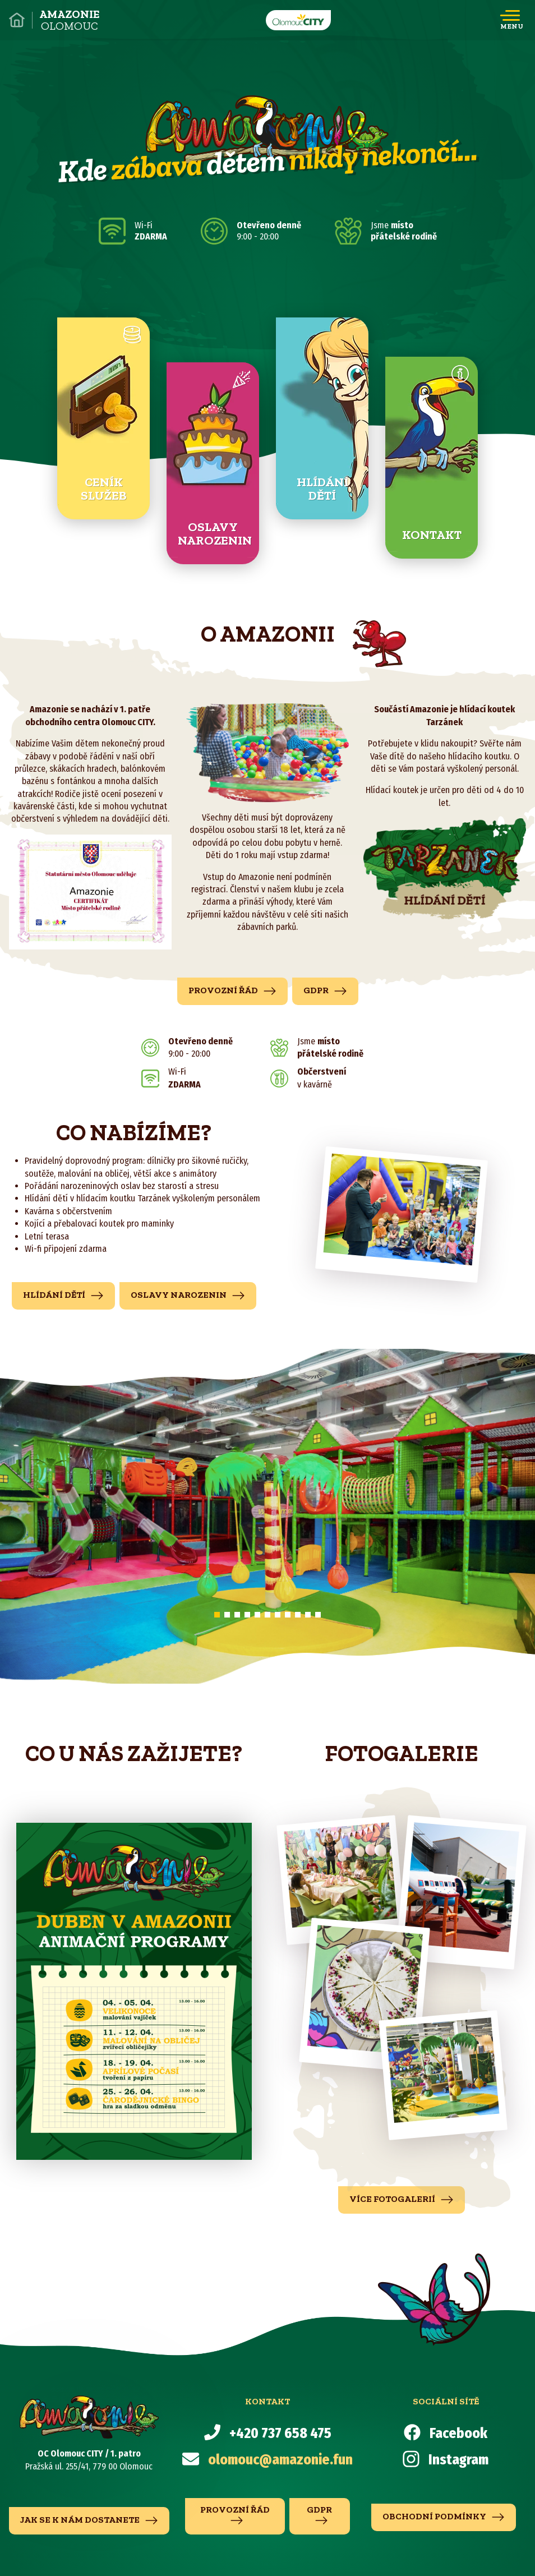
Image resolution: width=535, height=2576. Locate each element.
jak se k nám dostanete (89, 2520)
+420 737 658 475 (280, 2433)
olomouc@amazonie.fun (280, 2459)
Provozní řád (232, 991)
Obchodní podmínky (443, 2517)
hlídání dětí (63, 1295)
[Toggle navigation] (512, 20)
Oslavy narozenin (188, 1295)
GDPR (325, 991)
